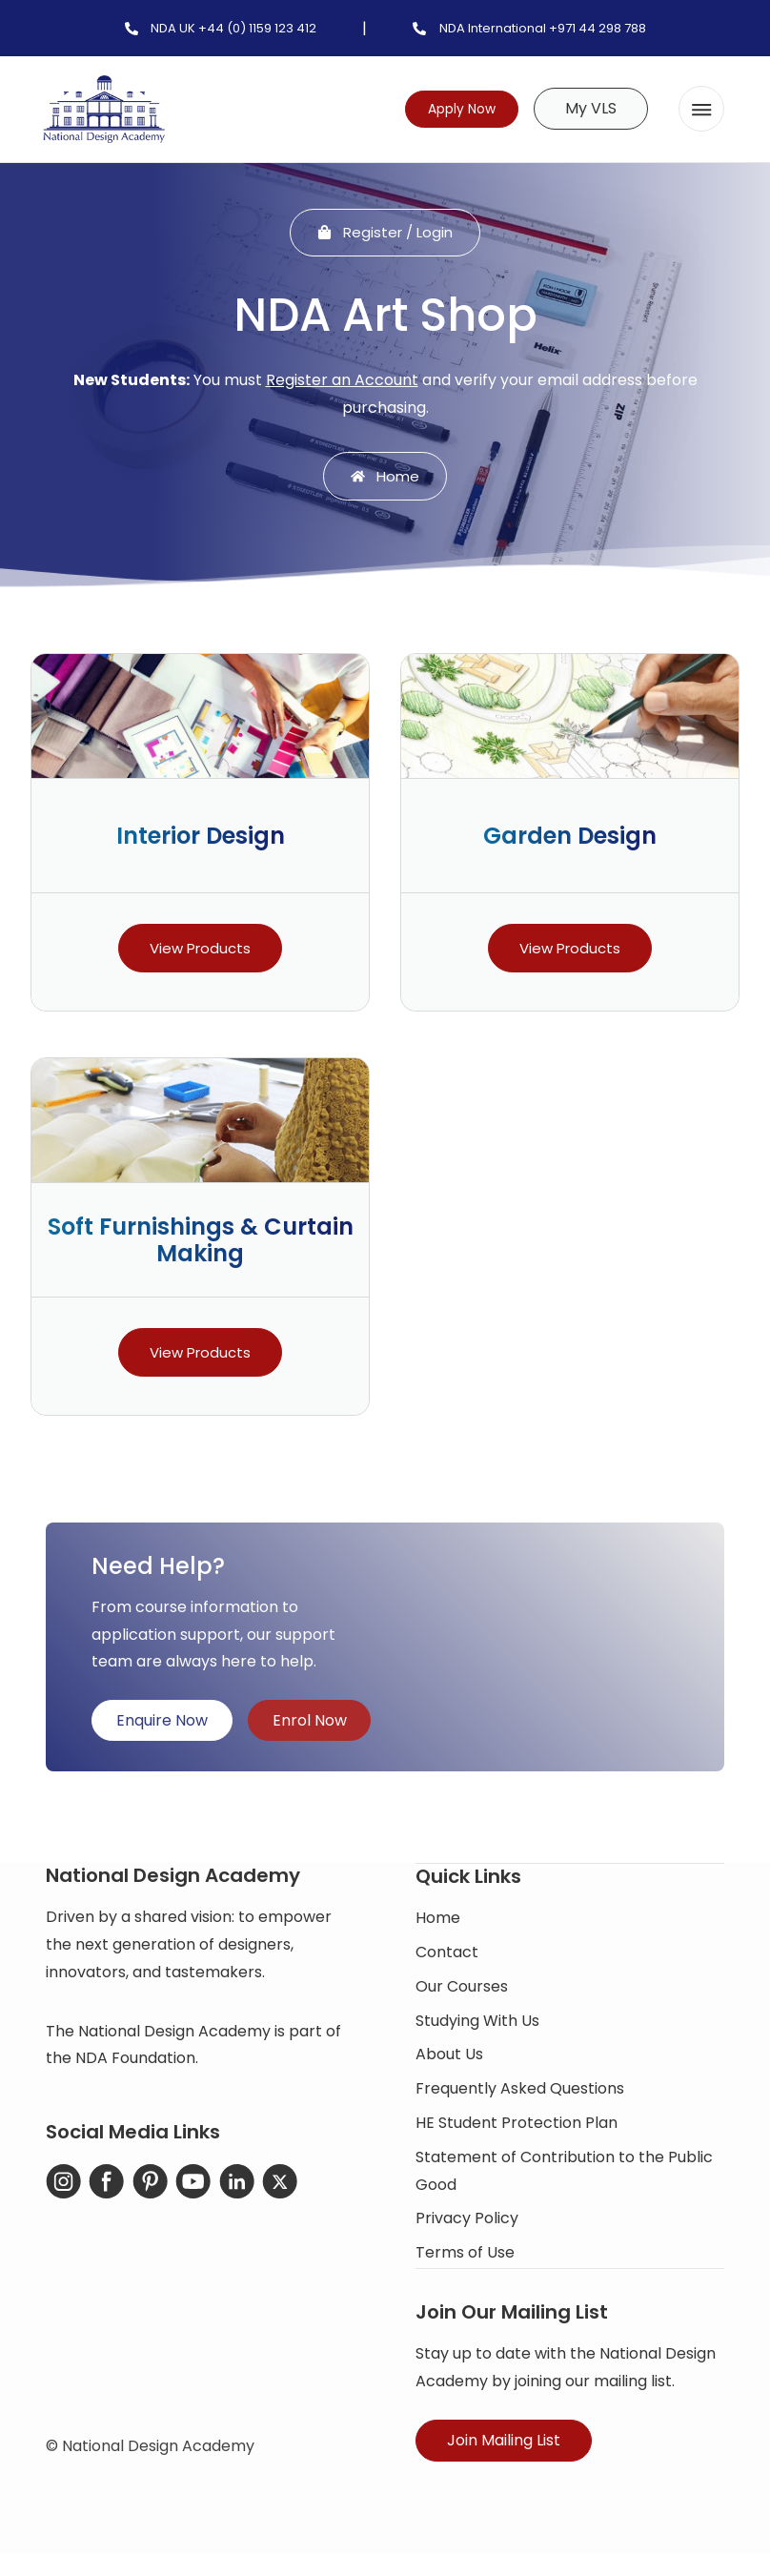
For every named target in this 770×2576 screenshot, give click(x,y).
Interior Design (200, 841)
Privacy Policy (466, 2224)
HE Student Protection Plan (516, 2128)
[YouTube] (189, 2188)
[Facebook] (105, 2188)
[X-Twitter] (272, 2188)
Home (437, 1923)
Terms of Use (465, 2258)
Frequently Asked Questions (519, 2094)
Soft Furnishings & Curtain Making (201, 1245)
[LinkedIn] (230, 2188)
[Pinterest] (147, 2188)
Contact (446, 1958)
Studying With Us (477, 2025)
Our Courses (461, 1991)
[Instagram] (63, 2188)
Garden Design (570, 841)
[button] (701, 109)
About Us (449, 2060)
